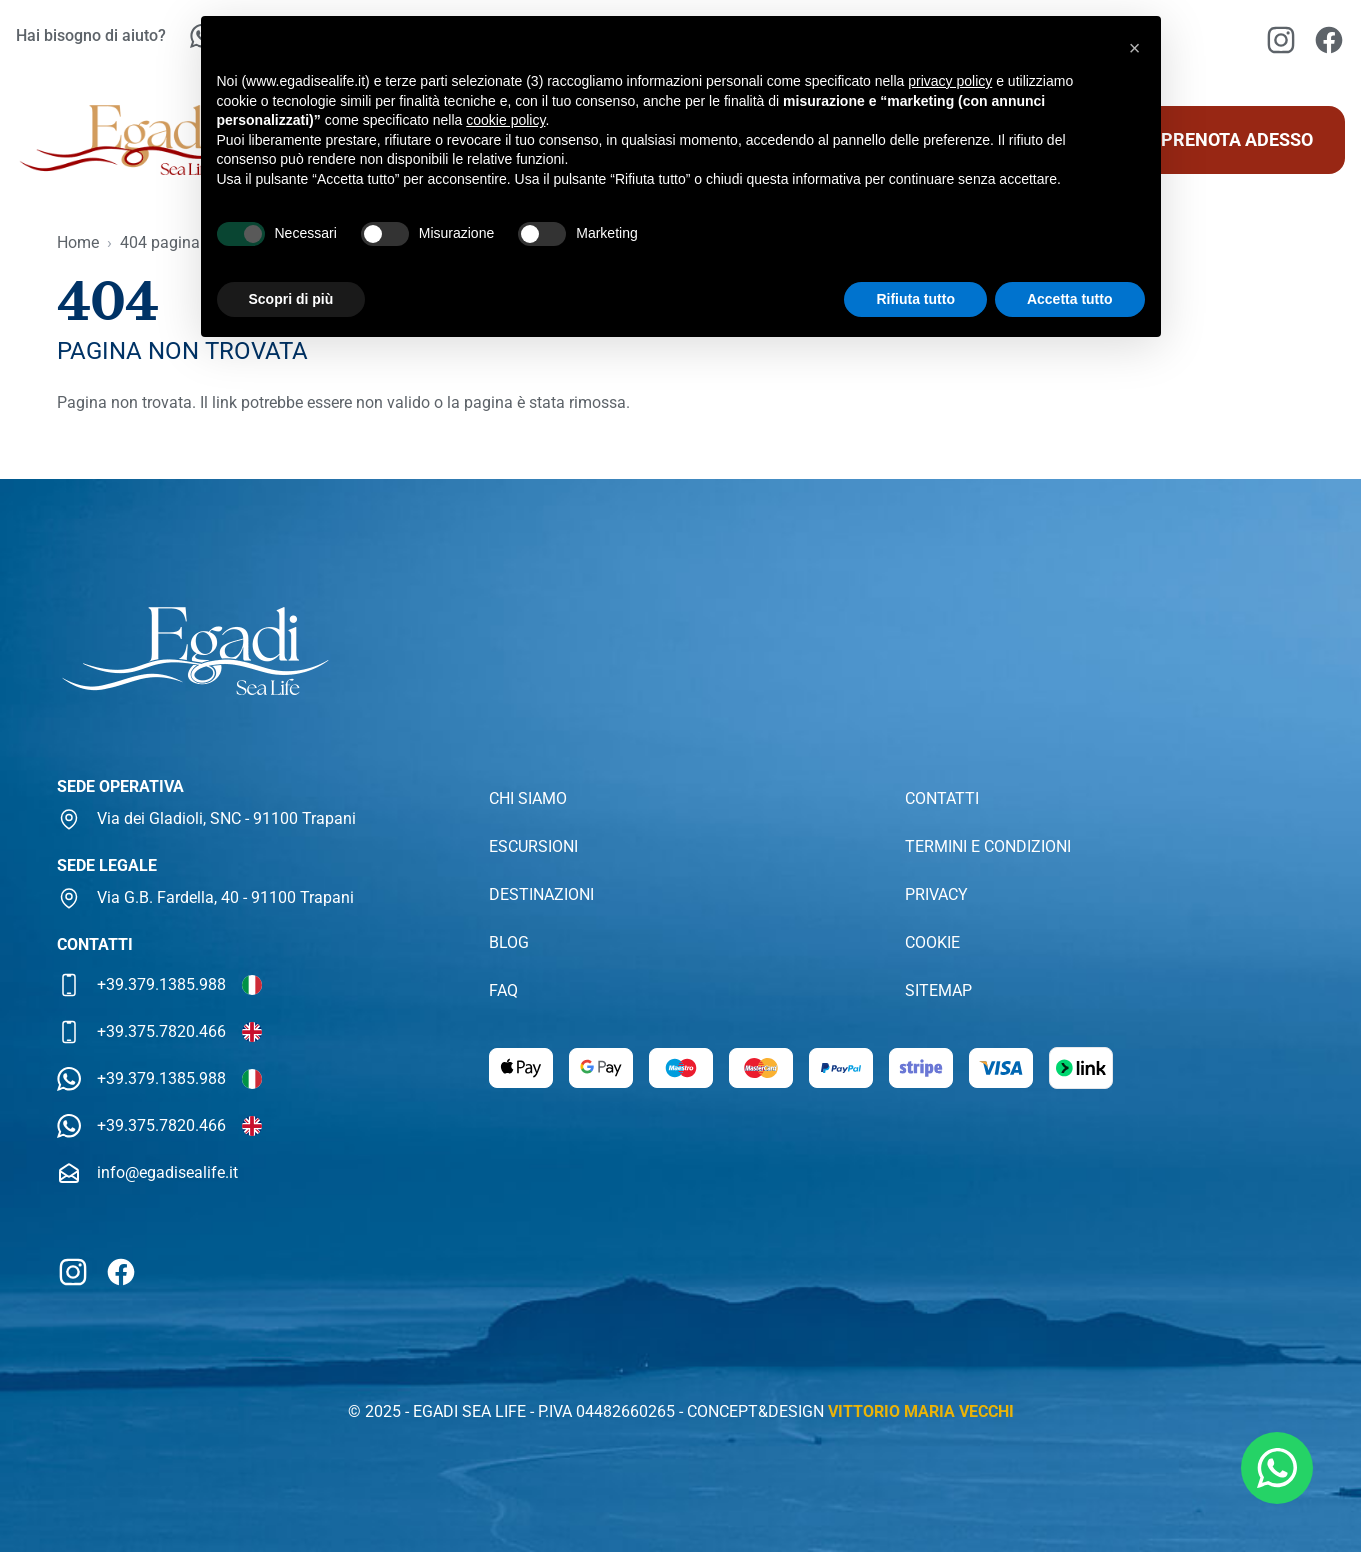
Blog (509, 942)
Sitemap (938, 990)
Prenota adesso (1237, 139)
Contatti (942, 798)
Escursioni (533, 846)
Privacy (936, 894)
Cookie (932, 942)
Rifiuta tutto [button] (915, 299)
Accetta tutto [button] (1070, 299)
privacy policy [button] (950, 81)
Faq (503, 990)
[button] (1135, 48)
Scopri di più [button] (291, 299)
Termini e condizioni (988, 846)
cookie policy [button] (505, 120)
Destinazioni (541, 894)
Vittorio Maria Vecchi (921, 1411)
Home (78, 242)
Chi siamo (528, 798)
